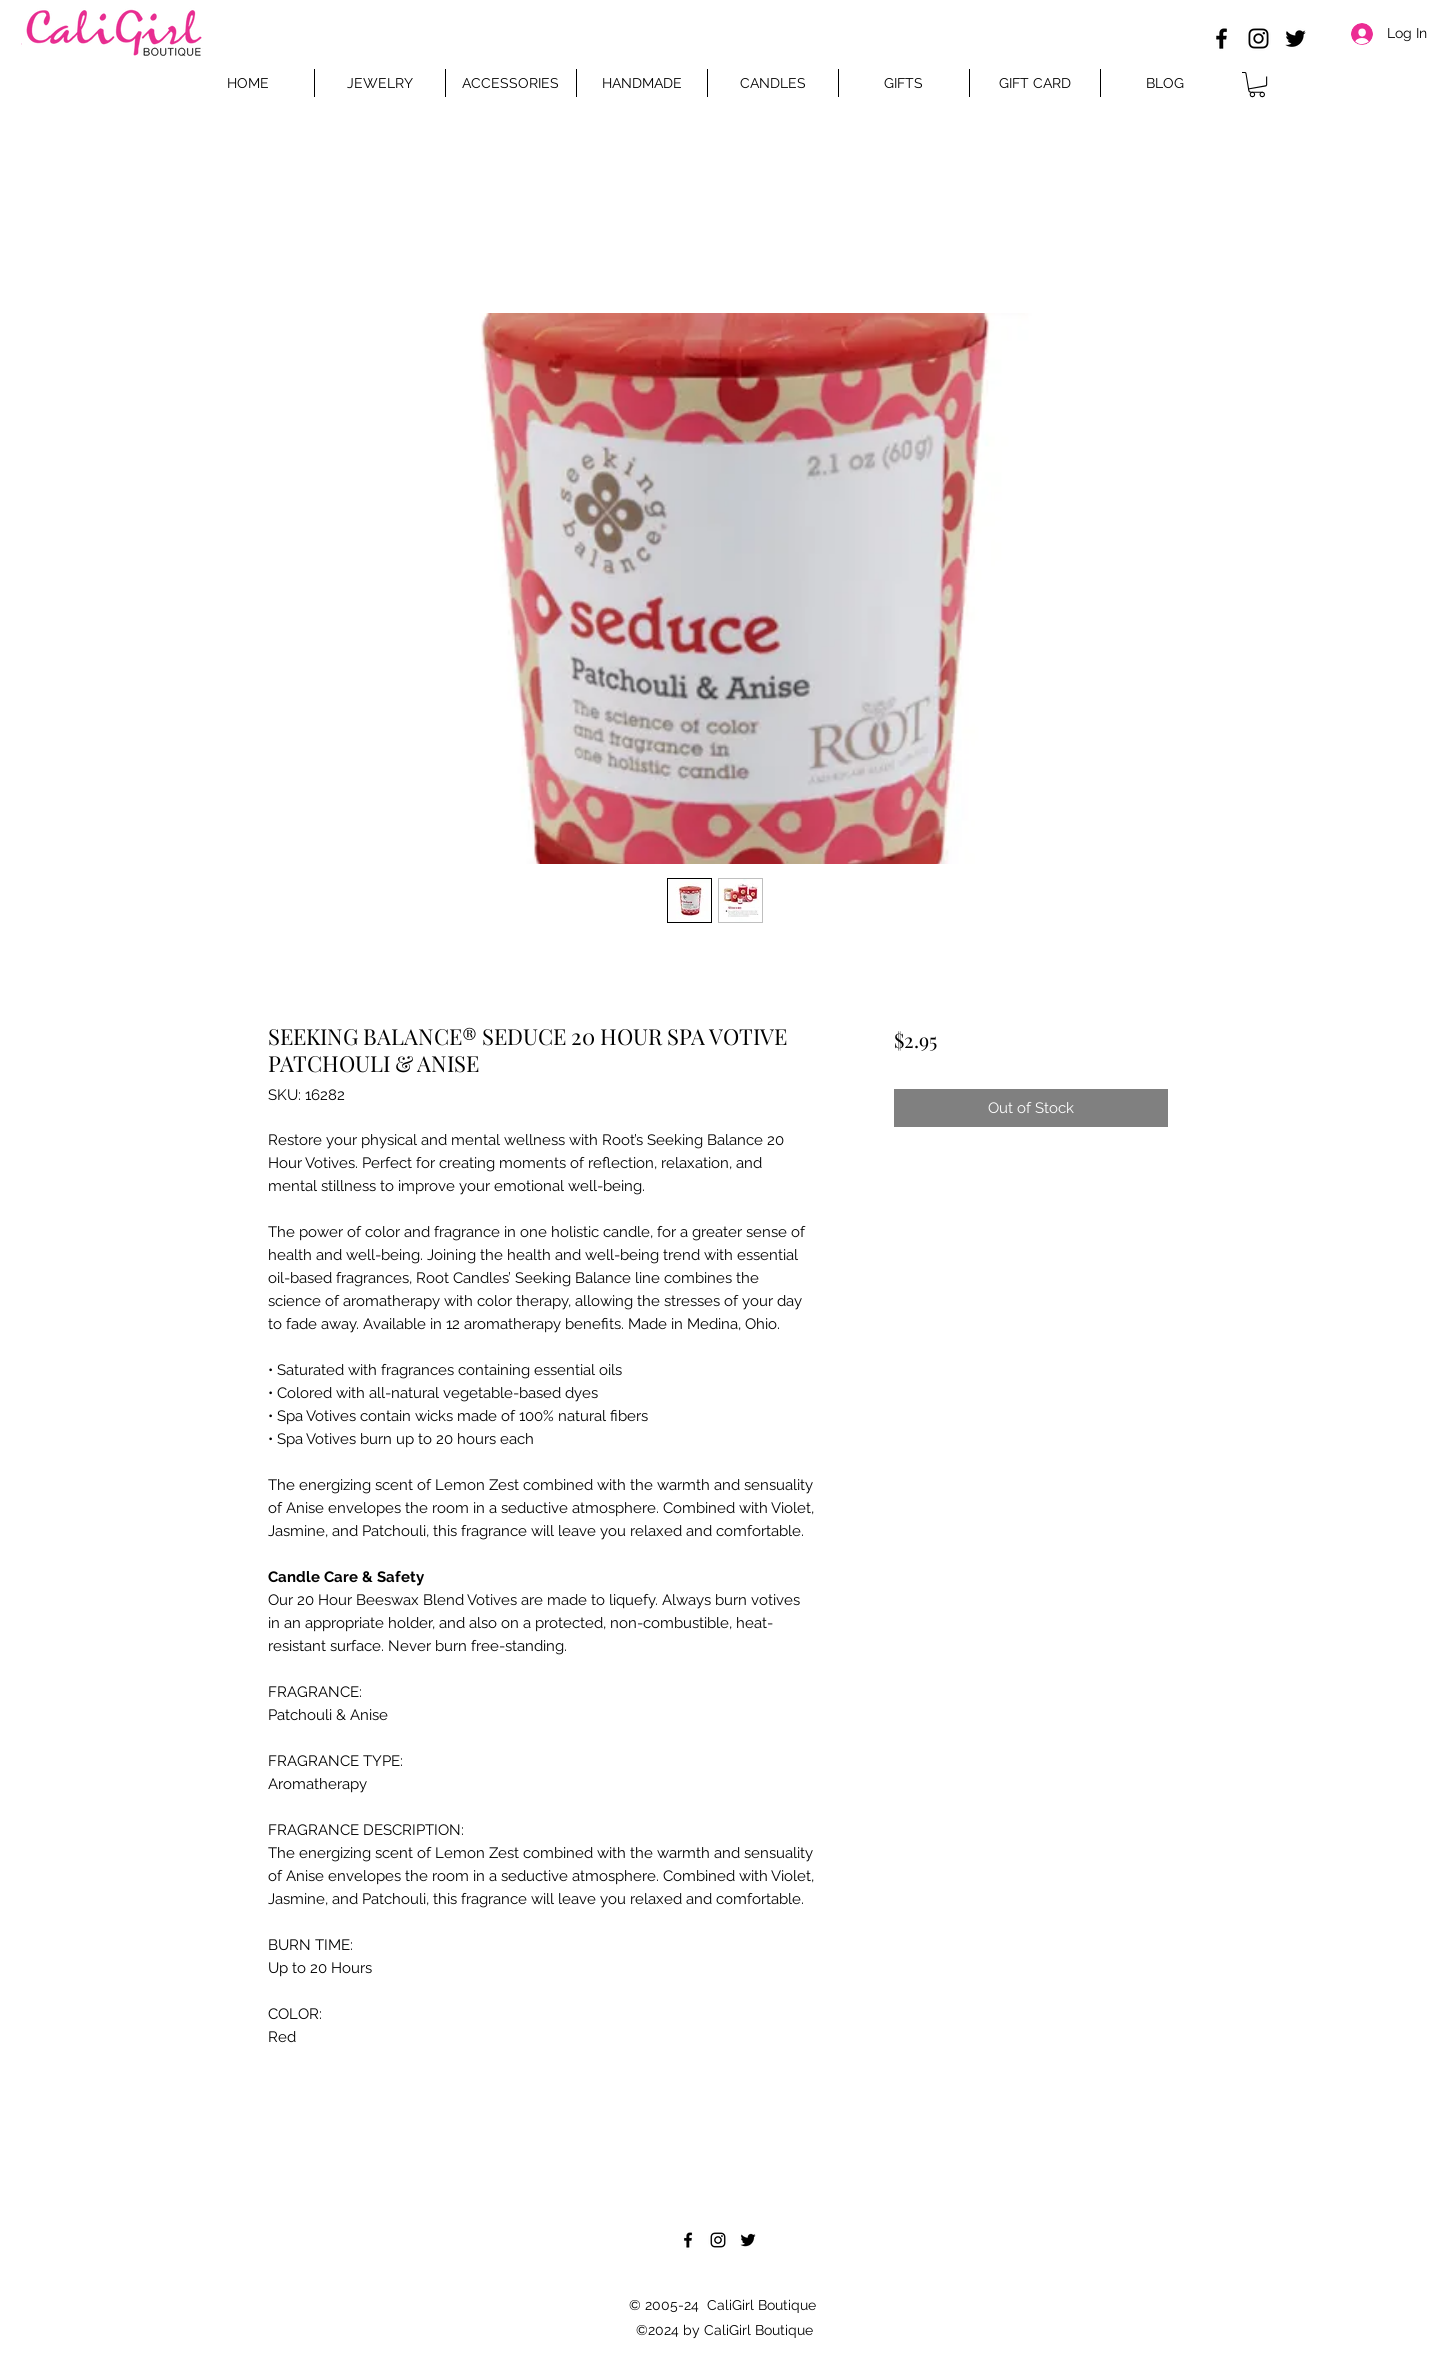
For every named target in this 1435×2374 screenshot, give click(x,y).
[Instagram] (1258, 38)
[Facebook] (1221, 38)
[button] (1257, 84)
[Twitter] (1295, 38)
